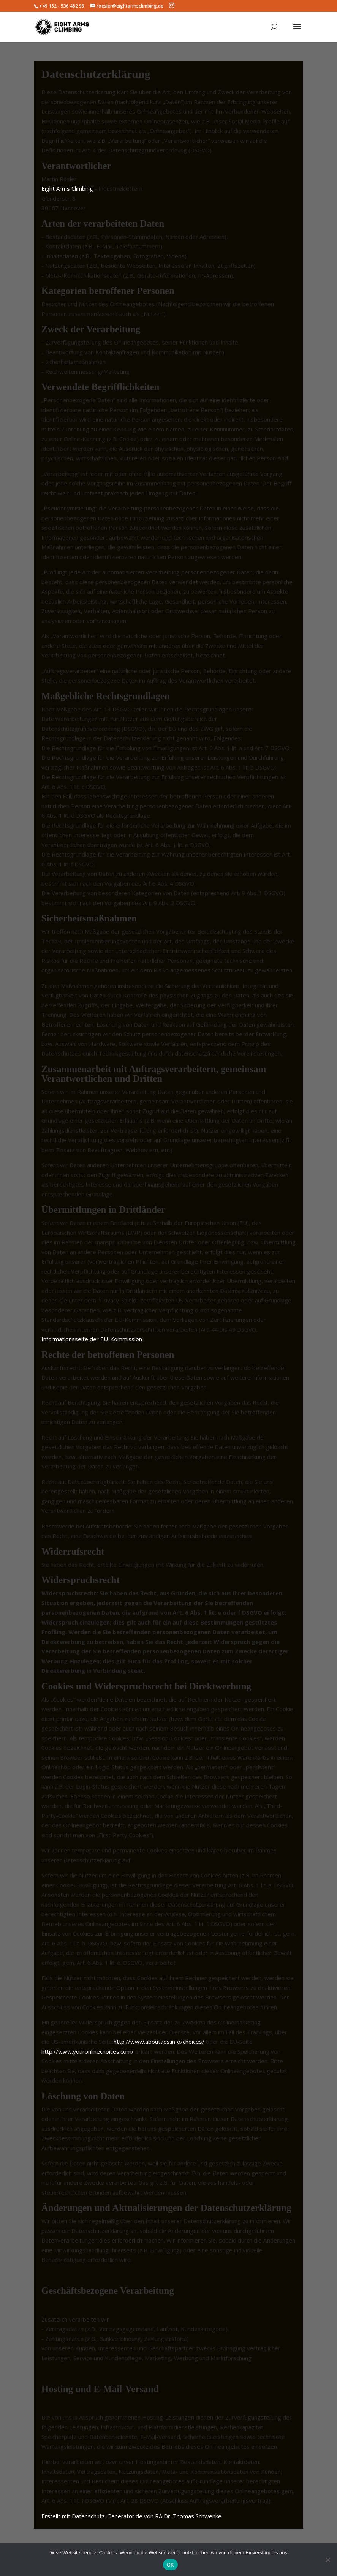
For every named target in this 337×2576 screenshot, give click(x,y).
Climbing (82, 188)
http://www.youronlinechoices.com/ (87, 2051)
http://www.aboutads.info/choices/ (159, 2041)
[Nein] (327, 2559)
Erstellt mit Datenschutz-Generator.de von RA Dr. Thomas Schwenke (131, 2516)
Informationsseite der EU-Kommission (91, 1339)
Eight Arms (55, 188)
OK (170, 2565)
